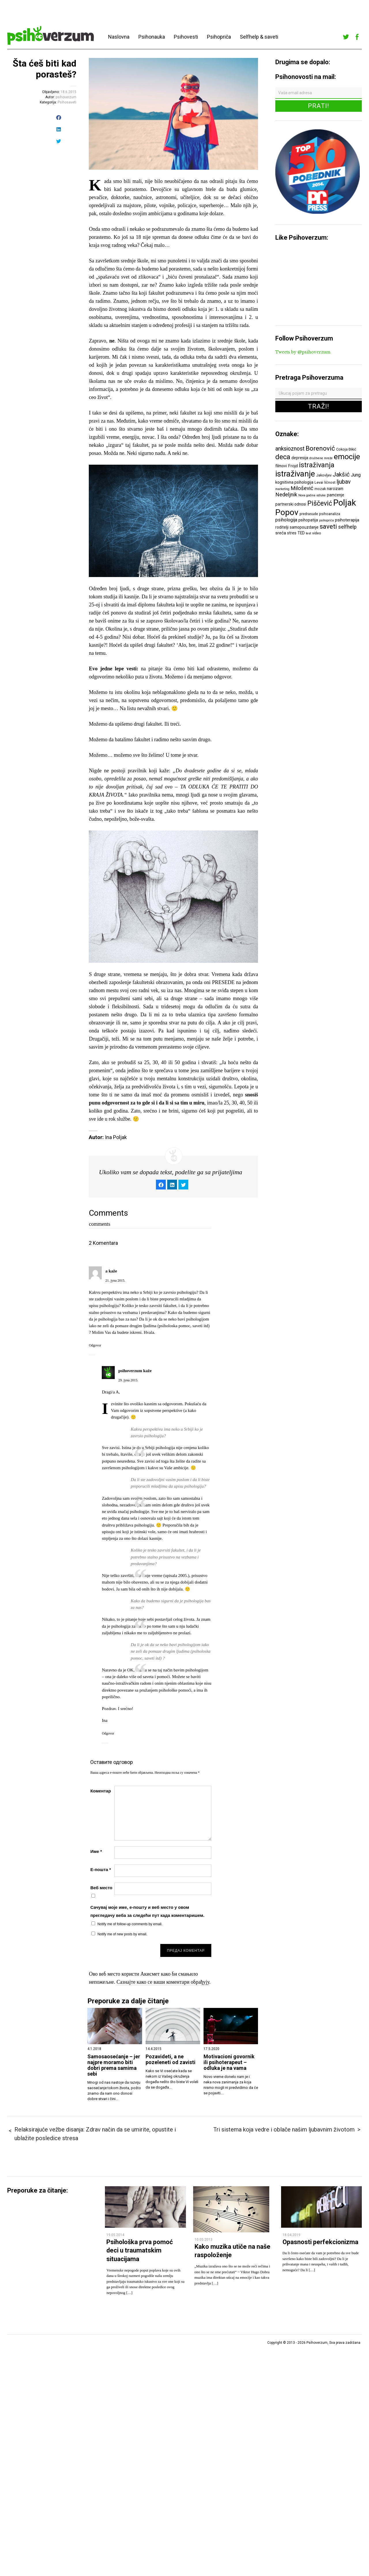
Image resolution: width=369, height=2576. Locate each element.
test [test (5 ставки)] (308, 533)
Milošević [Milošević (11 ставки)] (302, 488)
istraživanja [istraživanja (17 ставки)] (316, 465)
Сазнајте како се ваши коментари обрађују (162, 1982)
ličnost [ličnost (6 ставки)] (330, 482)
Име (96, 1851)
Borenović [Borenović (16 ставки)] (320, 448)
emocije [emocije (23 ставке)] (347, 456)
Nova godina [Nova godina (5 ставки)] (306, 495)
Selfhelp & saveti (259, 37)
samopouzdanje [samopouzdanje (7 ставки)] (304, 527)
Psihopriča (219, 37)
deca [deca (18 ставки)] (282, 457)
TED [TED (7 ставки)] (301, 533)
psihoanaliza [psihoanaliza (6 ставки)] (329, 514)
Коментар (100, 1790)
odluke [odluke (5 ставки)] (321, 495)
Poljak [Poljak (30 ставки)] (344, 503)
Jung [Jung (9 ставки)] (356, 475)
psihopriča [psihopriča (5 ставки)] (326, 520)
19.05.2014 (115, 2235)
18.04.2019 (291, 2235)
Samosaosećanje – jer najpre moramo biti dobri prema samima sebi (113, 2065)
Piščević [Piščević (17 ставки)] (319, 503)
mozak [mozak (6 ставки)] (320, 489)
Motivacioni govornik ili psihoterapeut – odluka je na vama (229, 2062)
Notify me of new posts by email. (122, 1934)
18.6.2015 (68, 92)
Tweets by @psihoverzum (302, 352)
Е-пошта (100, 1869)
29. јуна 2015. (128, 1380)
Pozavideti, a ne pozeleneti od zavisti (170, 2059)
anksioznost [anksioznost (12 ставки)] (289, 448)
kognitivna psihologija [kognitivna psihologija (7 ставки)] (294, 482)
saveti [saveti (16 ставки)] (328, 526)
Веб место (101, 1887)
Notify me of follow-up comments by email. (129, 1924)
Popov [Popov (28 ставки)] (286, 512)
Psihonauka (151, 37)
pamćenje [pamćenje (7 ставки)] (335, 495)
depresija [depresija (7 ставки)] (299, 457)
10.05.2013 (203, 2240)
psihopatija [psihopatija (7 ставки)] (308, 520)
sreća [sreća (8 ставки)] (280, 533)
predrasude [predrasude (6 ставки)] (309, 514)
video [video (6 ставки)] (316, 533)
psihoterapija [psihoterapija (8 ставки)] (347, 520)
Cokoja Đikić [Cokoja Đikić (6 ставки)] (346, 449)
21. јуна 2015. (115, 1280)
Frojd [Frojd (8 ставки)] (293, 465)
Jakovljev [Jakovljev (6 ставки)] (324, 475)
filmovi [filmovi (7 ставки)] (281, 466)
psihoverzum (66, 97)
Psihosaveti (67, 102)
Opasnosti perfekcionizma (320, 2242)
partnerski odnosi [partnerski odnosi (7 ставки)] (290, 504)
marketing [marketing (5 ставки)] (282, 489)
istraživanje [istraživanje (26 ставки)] (295, 473)
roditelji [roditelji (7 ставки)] (282, 527)
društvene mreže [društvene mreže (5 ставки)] (321, 458)
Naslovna (118, 37)
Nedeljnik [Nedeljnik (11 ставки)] (286, 494)
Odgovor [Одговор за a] (95, 1345)
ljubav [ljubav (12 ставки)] (344, 481)
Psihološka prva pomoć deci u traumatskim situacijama (139, 2250)
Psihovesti (186, 37)
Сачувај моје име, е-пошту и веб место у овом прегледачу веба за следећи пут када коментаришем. (147, 1911)
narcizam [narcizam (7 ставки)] (335, 488)
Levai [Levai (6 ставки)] (319, 482)
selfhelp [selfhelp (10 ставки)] (347, 527)
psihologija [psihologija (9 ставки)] (286, 520)
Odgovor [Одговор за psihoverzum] (108, 1733)
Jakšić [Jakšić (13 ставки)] (341, 474)
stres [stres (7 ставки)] (291, 533)
